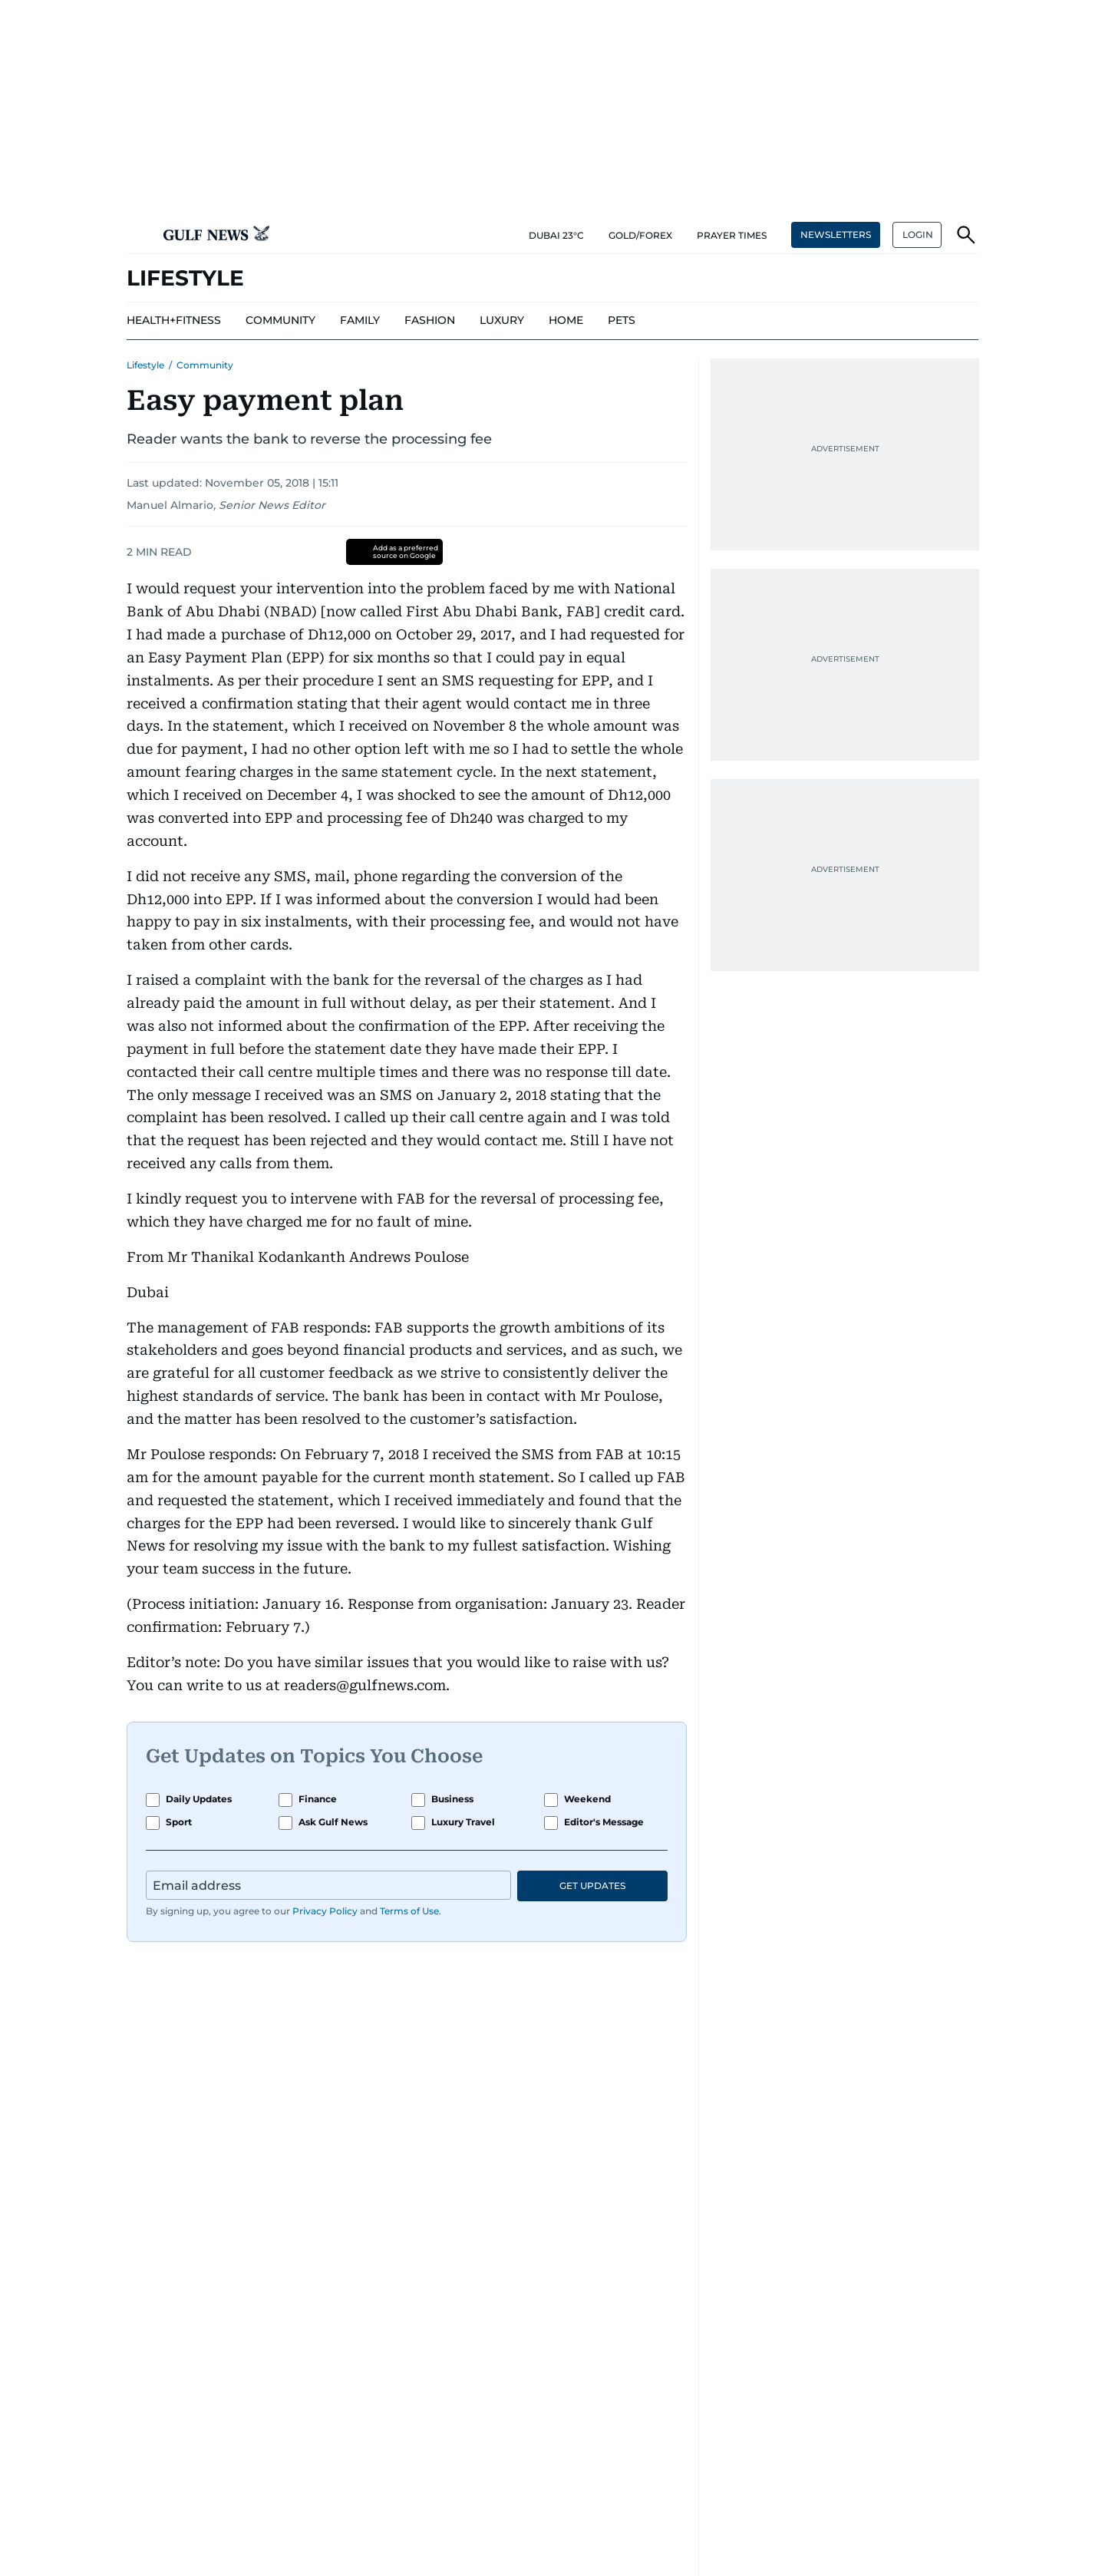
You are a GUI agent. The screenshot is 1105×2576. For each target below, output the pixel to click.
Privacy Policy (325, 1911)
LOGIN (917, 234)
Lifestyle (145, 365)
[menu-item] (174, 320)
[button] (139, 235)
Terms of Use (409, 1911)
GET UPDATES (592, 1885)
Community (204, 365)
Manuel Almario (170, 505)
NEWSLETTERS (835, 234)
